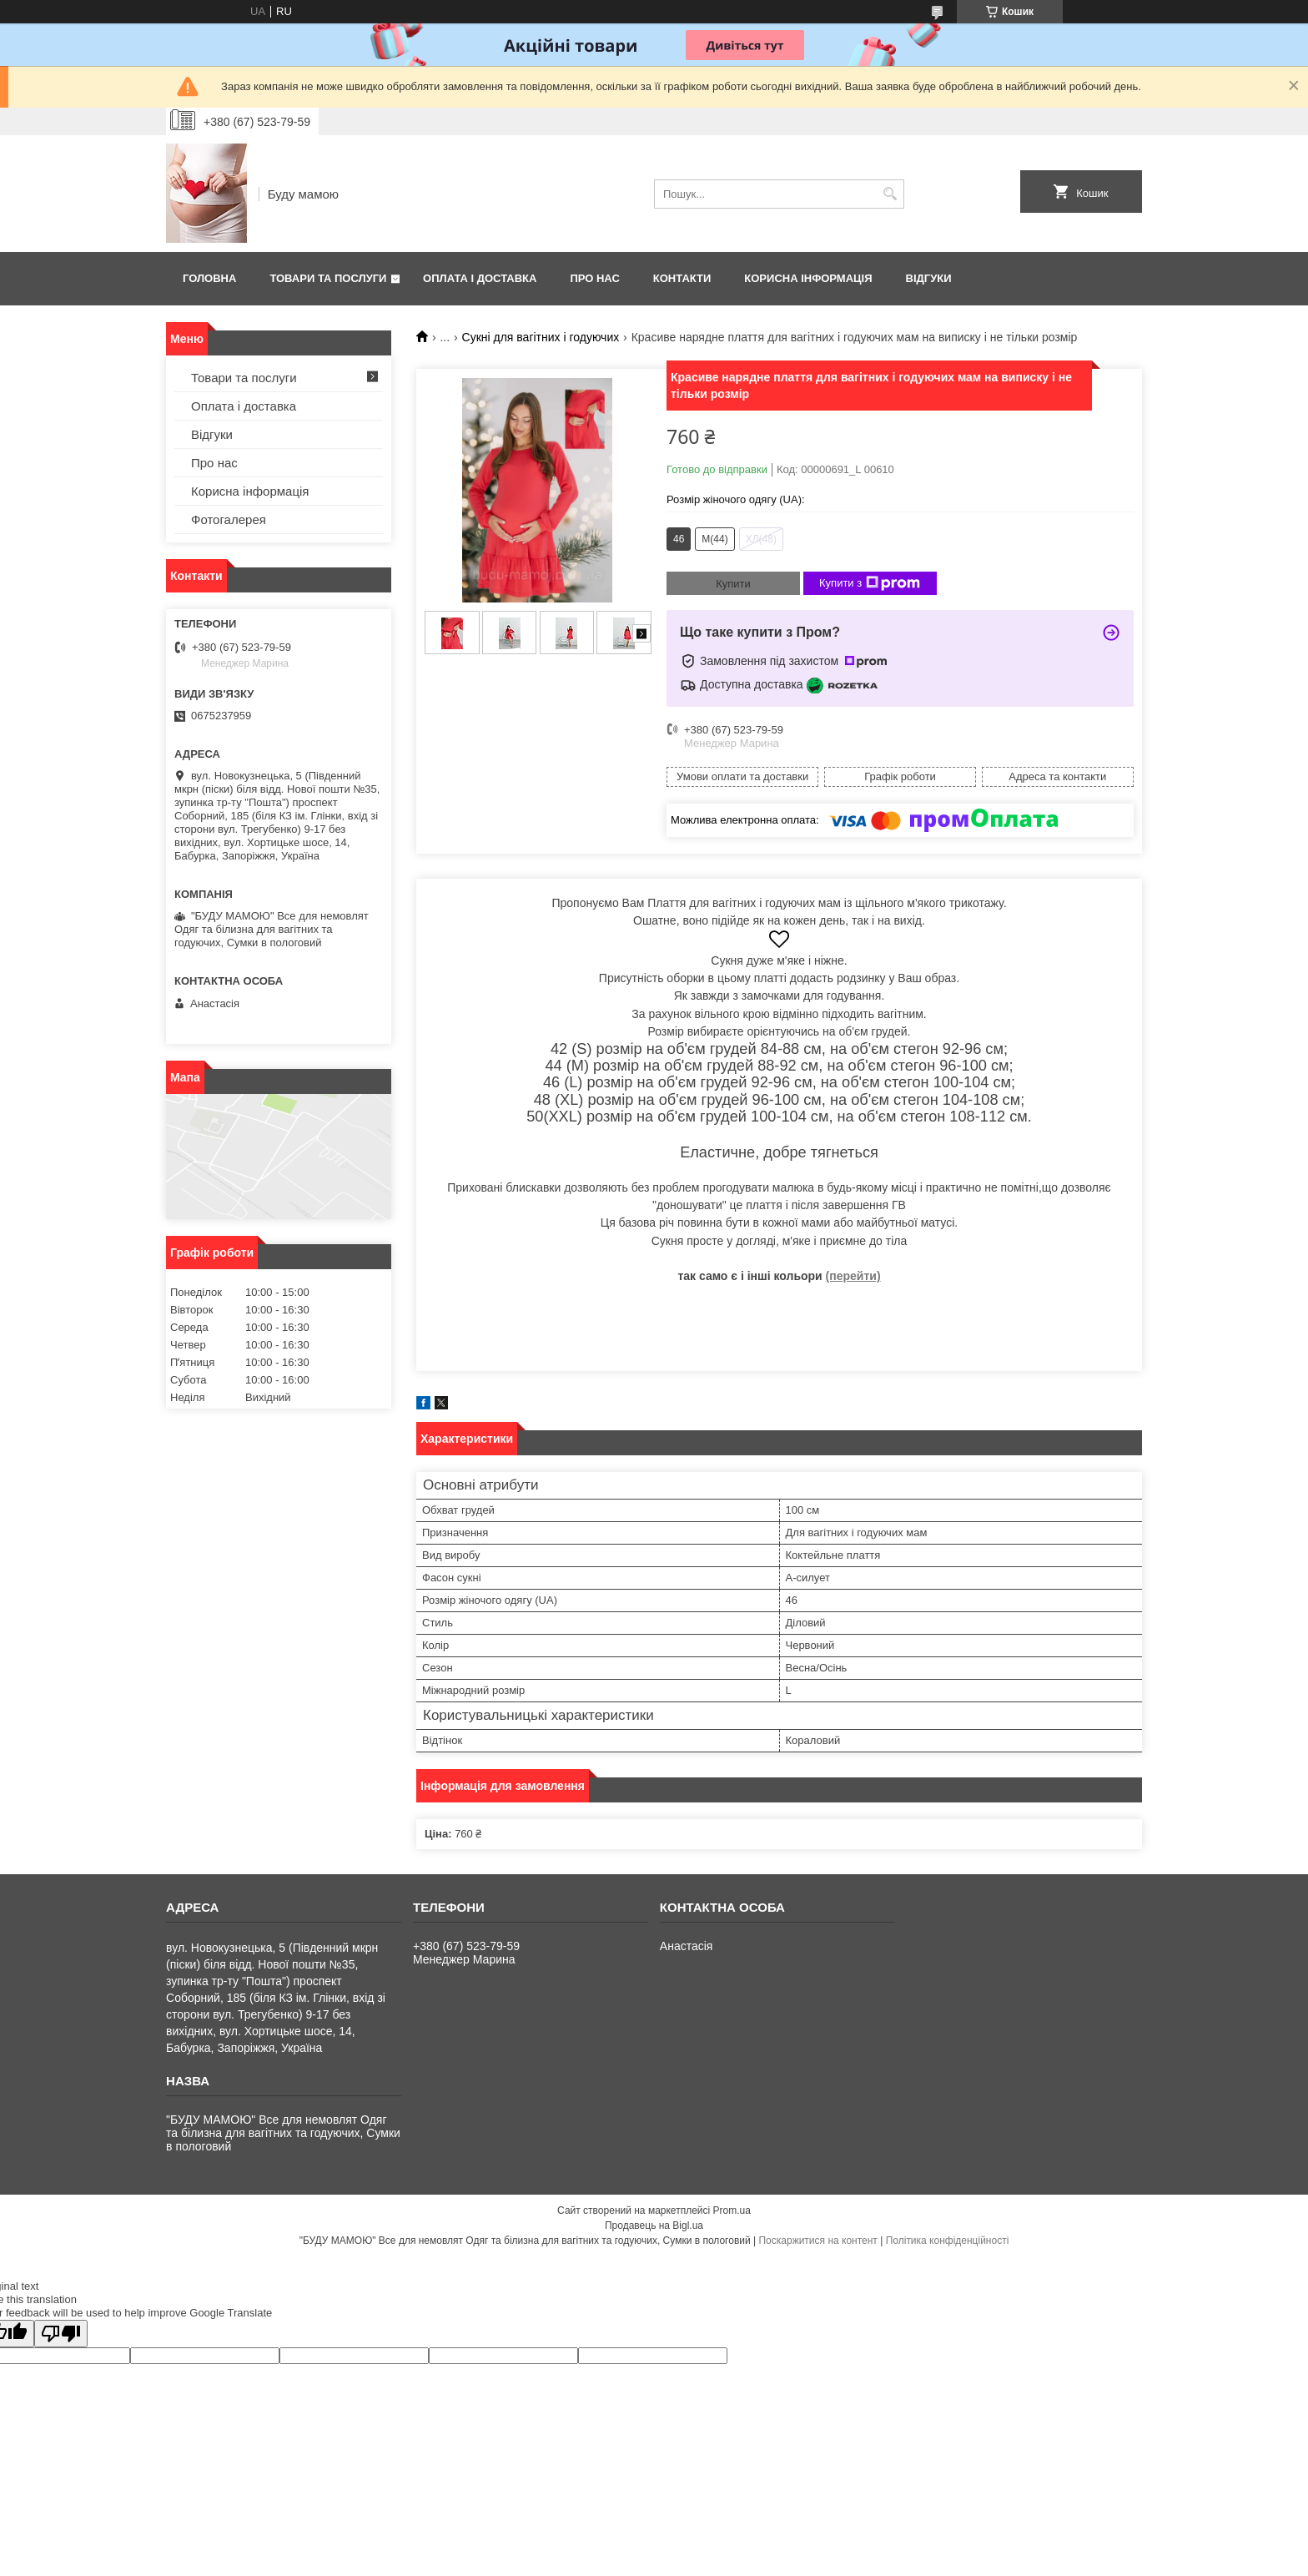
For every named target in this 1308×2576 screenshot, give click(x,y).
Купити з (869, 583)
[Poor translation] (61, 2333)
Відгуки (929, 278)
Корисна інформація (808, 278)
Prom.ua (732, 2210)
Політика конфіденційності (947, 2240)
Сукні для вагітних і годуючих (541, 337)
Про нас (594, 278)
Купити (733, 583)
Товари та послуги (327, 278)
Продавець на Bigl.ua (654, 2225)
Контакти (682, 278)
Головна (209, 278)
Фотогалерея (228, 519)
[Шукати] (889, 194)
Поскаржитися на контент (817, 2240)
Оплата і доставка (479, 278)
